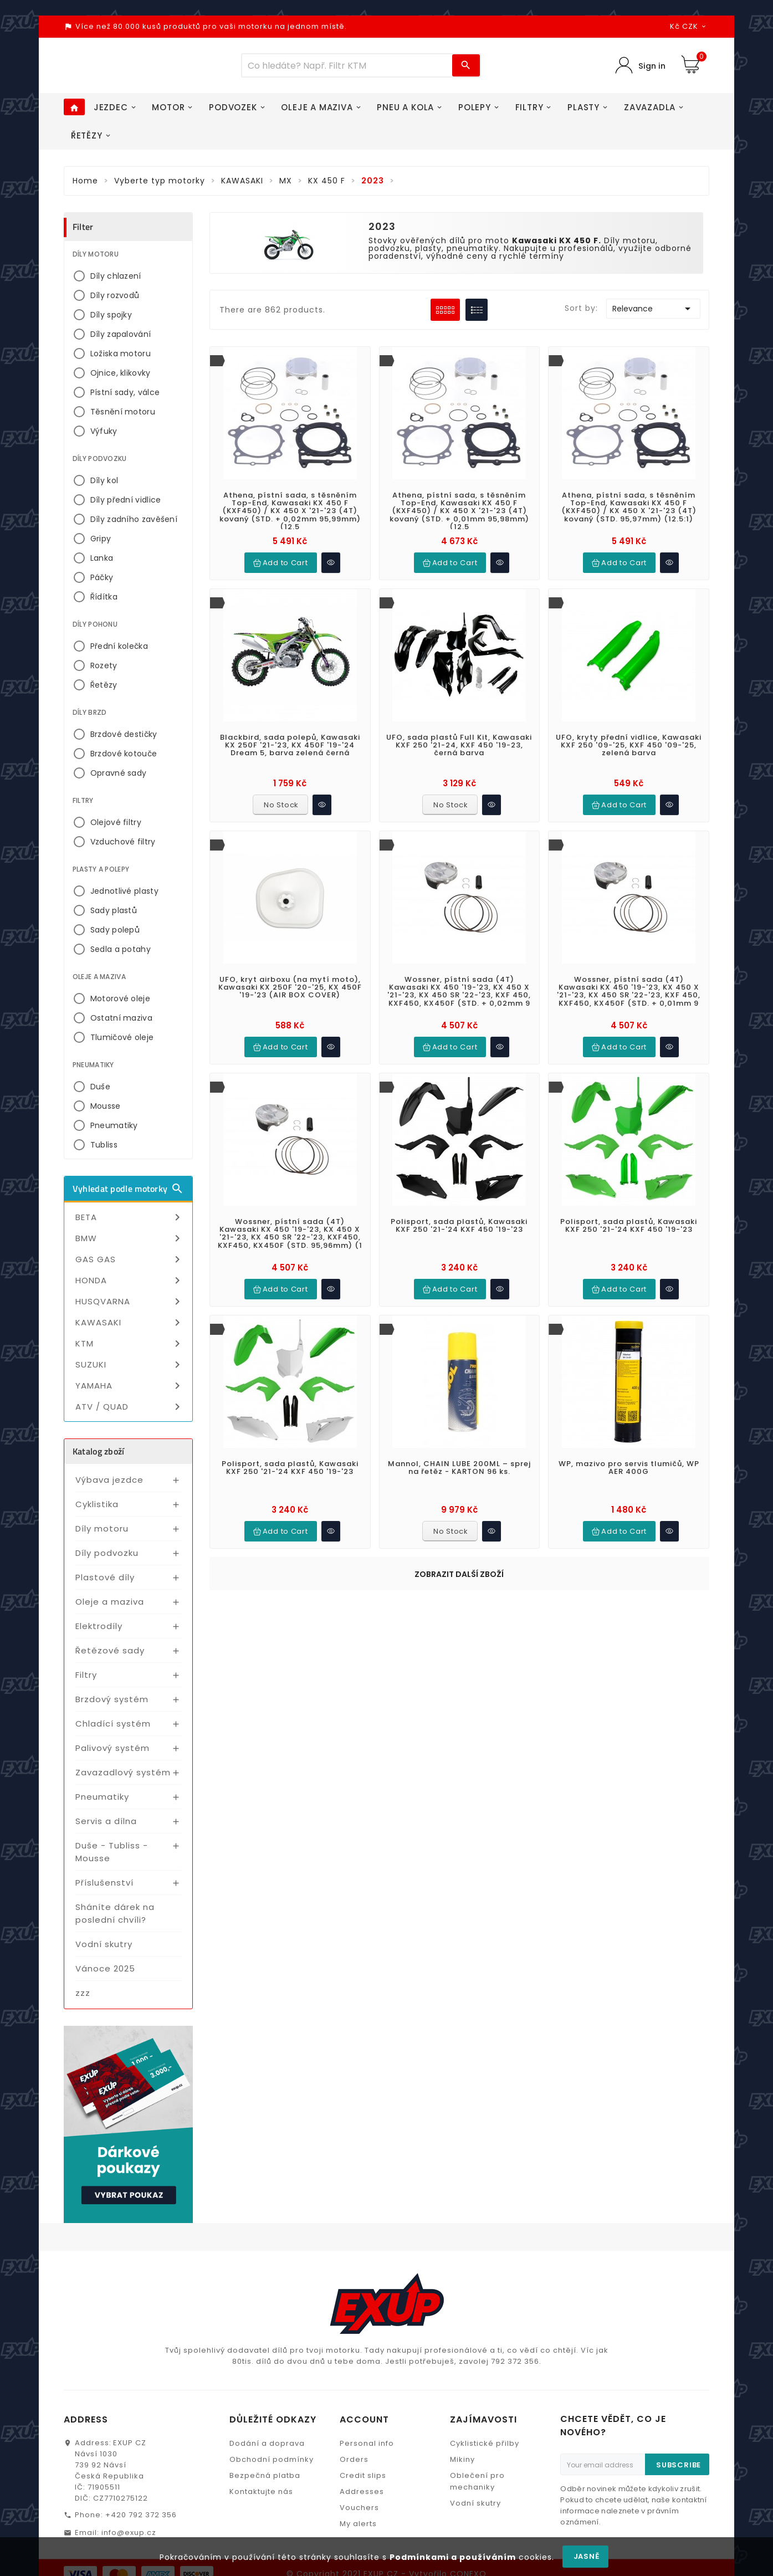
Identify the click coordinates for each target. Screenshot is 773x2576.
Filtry (86, 1679)
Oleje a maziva (109, 1606)
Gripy (100, 543)
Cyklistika (97, 1508)
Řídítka (103, 601)
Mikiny (462, 2464)
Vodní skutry (103, 1948)
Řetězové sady (110, 1655)
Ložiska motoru (120, 357)
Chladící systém (113, 1728)
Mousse (105, 1110)
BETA (129, 1221)
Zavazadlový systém (123, 1777)
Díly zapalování (120, 338)
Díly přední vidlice (125, 504)
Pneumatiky (114, 1129)
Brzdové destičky (123, 738)
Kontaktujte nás (261, 2496)
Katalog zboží (99, 1455)
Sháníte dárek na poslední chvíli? (115, 1918)
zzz (82, 1997)
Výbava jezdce (109, 1484)
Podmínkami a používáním (453, 2557)
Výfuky (103, 435)
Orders (354, 2464)
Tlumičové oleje (122, 1041)
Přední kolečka (119, 650)
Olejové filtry (115, 826)
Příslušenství (104, 1887)
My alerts (358, 2528)
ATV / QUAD (129, 1411)
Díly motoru (102, 1533)
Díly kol (104, 484)
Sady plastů (113, 914)
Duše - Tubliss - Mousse (111, 1856)
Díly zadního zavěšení (133, 523)
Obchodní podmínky (271, 2464)
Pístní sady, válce (125, 396)
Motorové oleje (120, 1002)
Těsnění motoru (122, 416)
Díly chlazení (115, 280)
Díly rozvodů (115, 299)
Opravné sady (118, 777)
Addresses (362, 2496)
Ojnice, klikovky (120, 377)
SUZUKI (129, 1369)
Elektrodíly (98, 1630)
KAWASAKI (129, 1327)
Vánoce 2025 (105, 1973)
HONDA (129, 1285)
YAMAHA (129, 1390)
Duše (100, 1091)
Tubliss (103, 1149)
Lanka (102, 562)
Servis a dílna (106, 1825)
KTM (129, 1348)
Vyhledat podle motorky (128, 1193)
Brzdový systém (112, 1703)
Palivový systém (112, 1752)
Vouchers (359, 2512)
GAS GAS (129, 1264)
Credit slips (363, 2480)
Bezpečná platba (264, 2480)
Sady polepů (115, 934)
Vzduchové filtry (123, 846)
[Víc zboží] (347, 68)
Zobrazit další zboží (459, 1578)
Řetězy (103, 689)
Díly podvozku (107, 1557)
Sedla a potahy (120, 953)
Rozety (103, 669)
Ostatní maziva (121, 1022)
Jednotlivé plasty (124, 895)
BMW (129, 1242)
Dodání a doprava (267, 2447)
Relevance (653, 313)
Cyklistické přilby (484, 2447)
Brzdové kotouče (123, 758)
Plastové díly (105, 1581)
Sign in (651, 68)
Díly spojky (111, 319)
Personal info (367, 2447)
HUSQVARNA (129, 1306)
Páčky (102, 581)
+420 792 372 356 (141, 2519)
